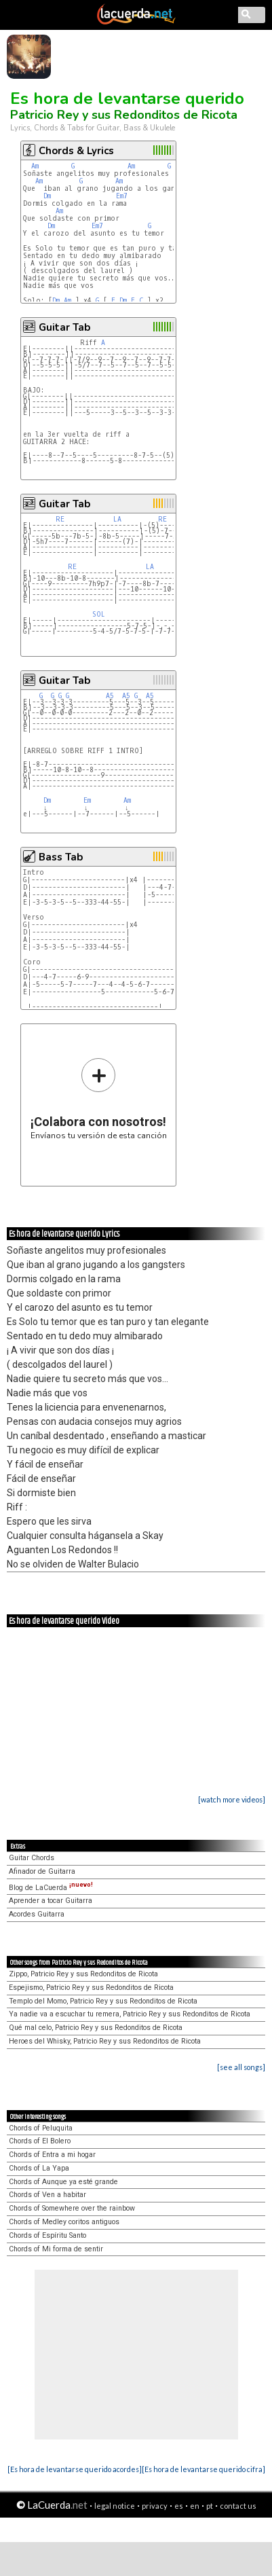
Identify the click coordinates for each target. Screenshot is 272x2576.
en (194, 2505)
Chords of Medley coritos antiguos (64, 2221)
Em (87, 800)
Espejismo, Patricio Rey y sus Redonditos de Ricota (91, 1987)
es (178, 2505)
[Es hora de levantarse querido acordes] (74, 2469)
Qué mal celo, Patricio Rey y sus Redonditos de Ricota (95, 2027)
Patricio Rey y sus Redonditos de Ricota (123, 115)
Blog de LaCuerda (51, 1887)
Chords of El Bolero (40, 2141)
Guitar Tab (64, 327)
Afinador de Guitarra (42, 1871)
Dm (47, 196)
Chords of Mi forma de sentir (56, 2249)
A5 (110, 695)
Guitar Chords (31, 1857)
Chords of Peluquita (41, 2128)
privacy (155, 2505)
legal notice (114, 2505)
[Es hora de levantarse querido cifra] (203, 2469)
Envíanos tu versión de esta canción (99, 1098)
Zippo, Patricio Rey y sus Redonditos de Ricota (83, 1974)
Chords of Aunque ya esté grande (63, 2181)
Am (35, 166)
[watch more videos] (231, 1799)
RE (60, 519)
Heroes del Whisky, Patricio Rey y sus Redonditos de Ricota (105, 2041)
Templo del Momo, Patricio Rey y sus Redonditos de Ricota (103, 2001)
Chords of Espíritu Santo (47, 2235)
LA (117, 519)
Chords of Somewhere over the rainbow (72, 2208)
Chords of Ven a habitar (47, 2194)
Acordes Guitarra (36, 1914)
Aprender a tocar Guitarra (50, 1900)
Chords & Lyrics (76, 151)
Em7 (122, 196)
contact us (238, 2505)
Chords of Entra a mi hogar (52, 2154)
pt (209, 2505)
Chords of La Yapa (39, 2168)
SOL (98, 614)
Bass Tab (61, 857)
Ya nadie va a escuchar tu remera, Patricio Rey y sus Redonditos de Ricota (129, 2014)
